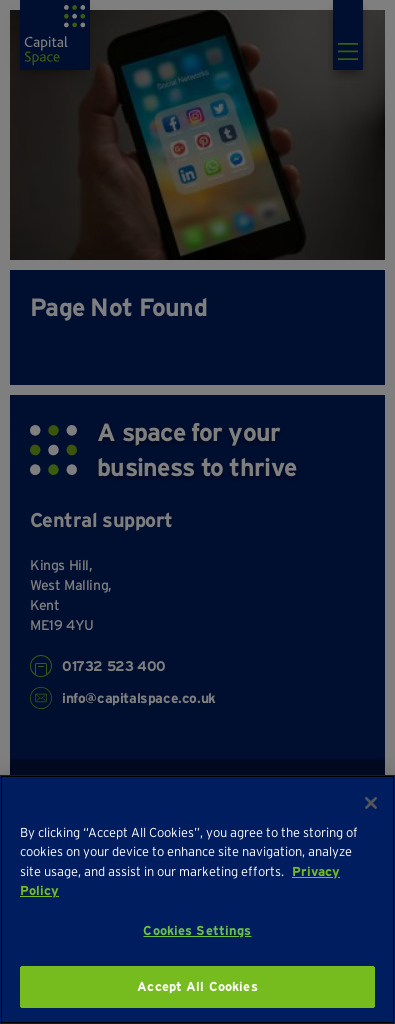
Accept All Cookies (197, 986)
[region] (197, 899)
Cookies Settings (197, 930)
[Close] (371, 803)
